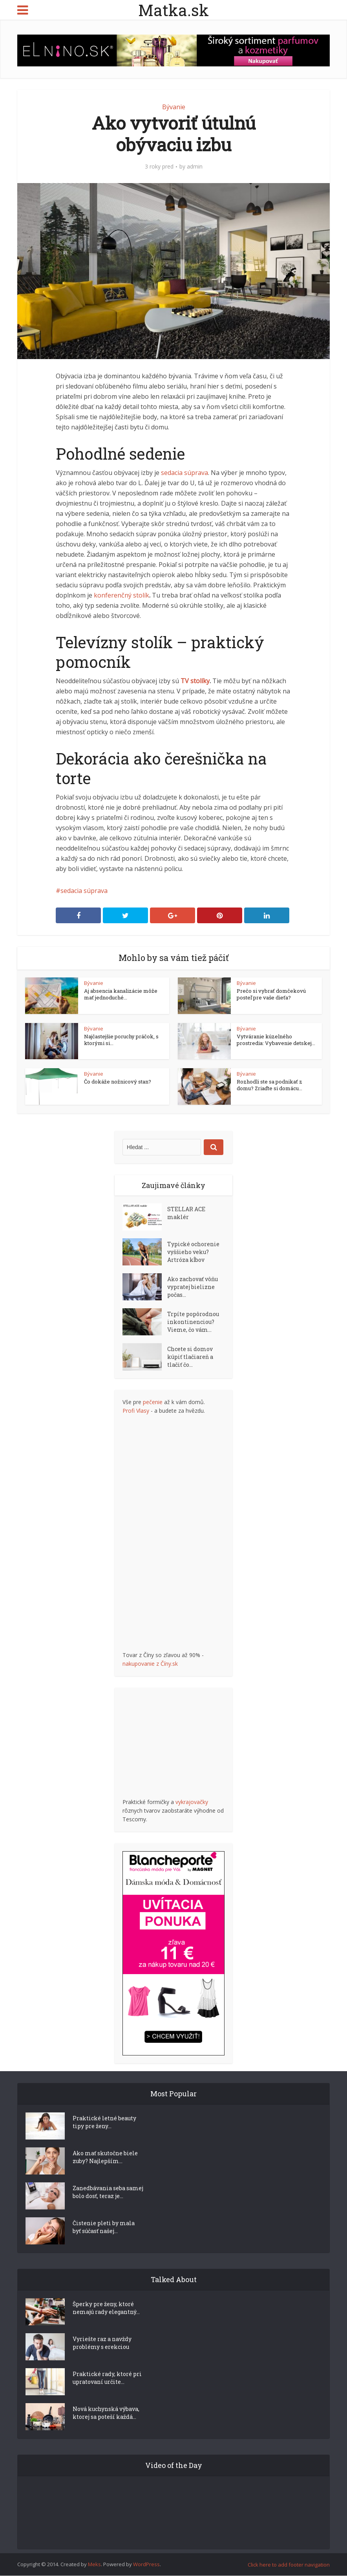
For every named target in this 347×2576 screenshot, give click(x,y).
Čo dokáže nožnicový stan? (117, 1081)
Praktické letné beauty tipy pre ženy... (104, 2122)
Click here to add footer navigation (289, 2565)
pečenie (153, 1402)
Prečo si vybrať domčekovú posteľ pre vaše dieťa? (271, 994)
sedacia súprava (184, 472)
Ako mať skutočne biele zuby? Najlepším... (105, 2157)
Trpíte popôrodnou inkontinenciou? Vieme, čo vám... (193, 1322)
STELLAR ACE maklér (186, 1213)
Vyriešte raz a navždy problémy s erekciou (102, 2343)
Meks (94, 2564)
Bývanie (173, 107)
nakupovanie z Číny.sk (150, 1664)
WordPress (146, 2564)
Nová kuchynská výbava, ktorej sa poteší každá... (106, 2413)
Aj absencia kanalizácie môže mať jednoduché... (120, 994)
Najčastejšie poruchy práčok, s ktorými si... (121, 1040)
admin (195, 166)
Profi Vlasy (135, 1411)
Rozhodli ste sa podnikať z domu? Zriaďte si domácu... (269, 1085)
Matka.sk (173, 10)
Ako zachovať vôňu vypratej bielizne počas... (192, 1287)
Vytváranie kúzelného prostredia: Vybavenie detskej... (276, 1040)
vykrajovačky (191, 1802)
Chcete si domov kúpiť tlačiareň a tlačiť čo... (190, 1357)
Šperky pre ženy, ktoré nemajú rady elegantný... (106, 2308)
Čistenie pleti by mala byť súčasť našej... (104, 2227)
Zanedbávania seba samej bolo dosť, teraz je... (108, 2192)
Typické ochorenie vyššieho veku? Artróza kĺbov (193, 1252)
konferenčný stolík (121, 595)
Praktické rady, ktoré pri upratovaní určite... (107, 2378)
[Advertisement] (181, 1533)
